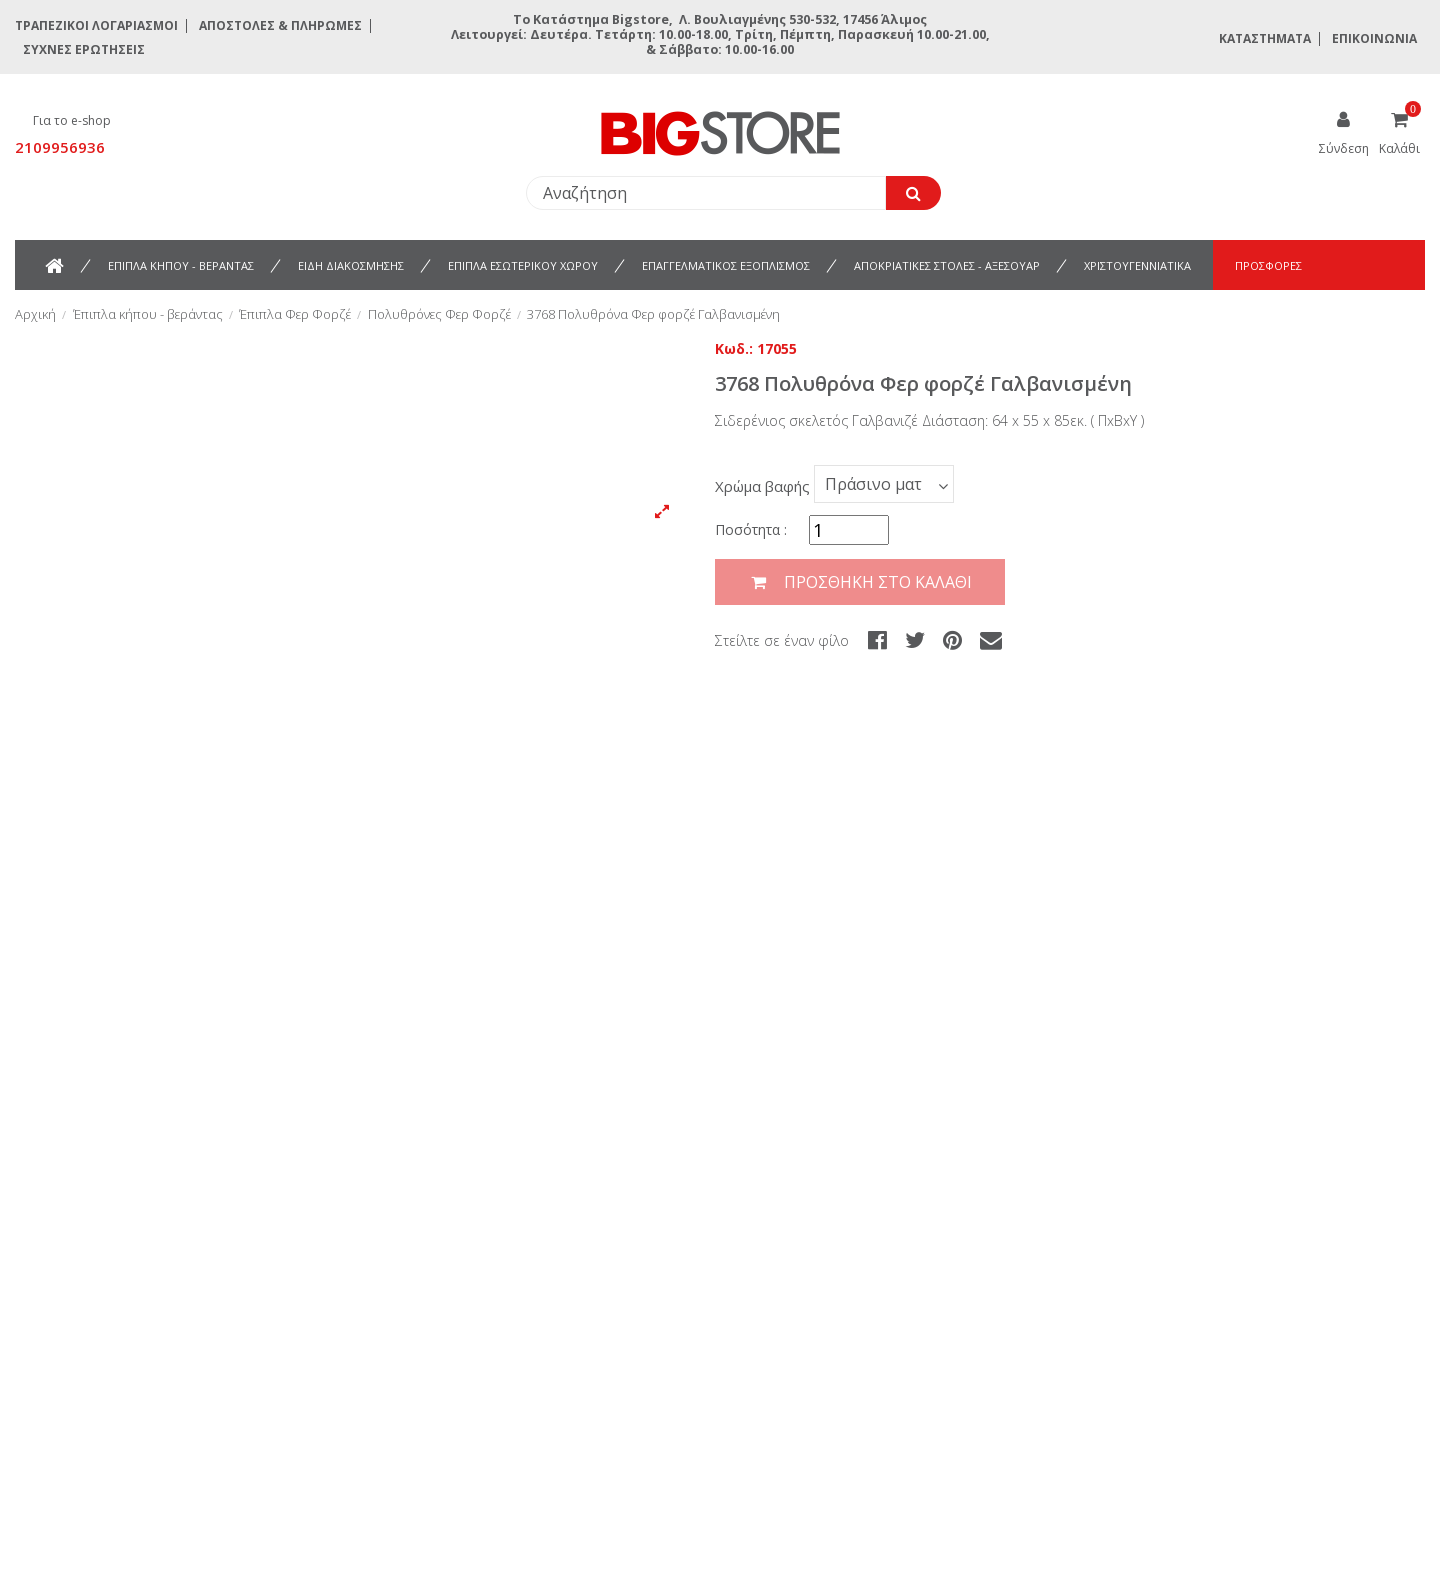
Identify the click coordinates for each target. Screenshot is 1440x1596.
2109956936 (60, 147)
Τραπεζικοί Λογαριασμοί (96, 25)
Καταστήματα (1265, 38)
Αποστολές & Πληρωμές (280, 25)
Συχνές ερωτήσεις (84, 49)
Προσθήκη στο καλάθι (860, 582)
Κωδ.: (734, 348)
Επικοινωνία (1374, 38)
